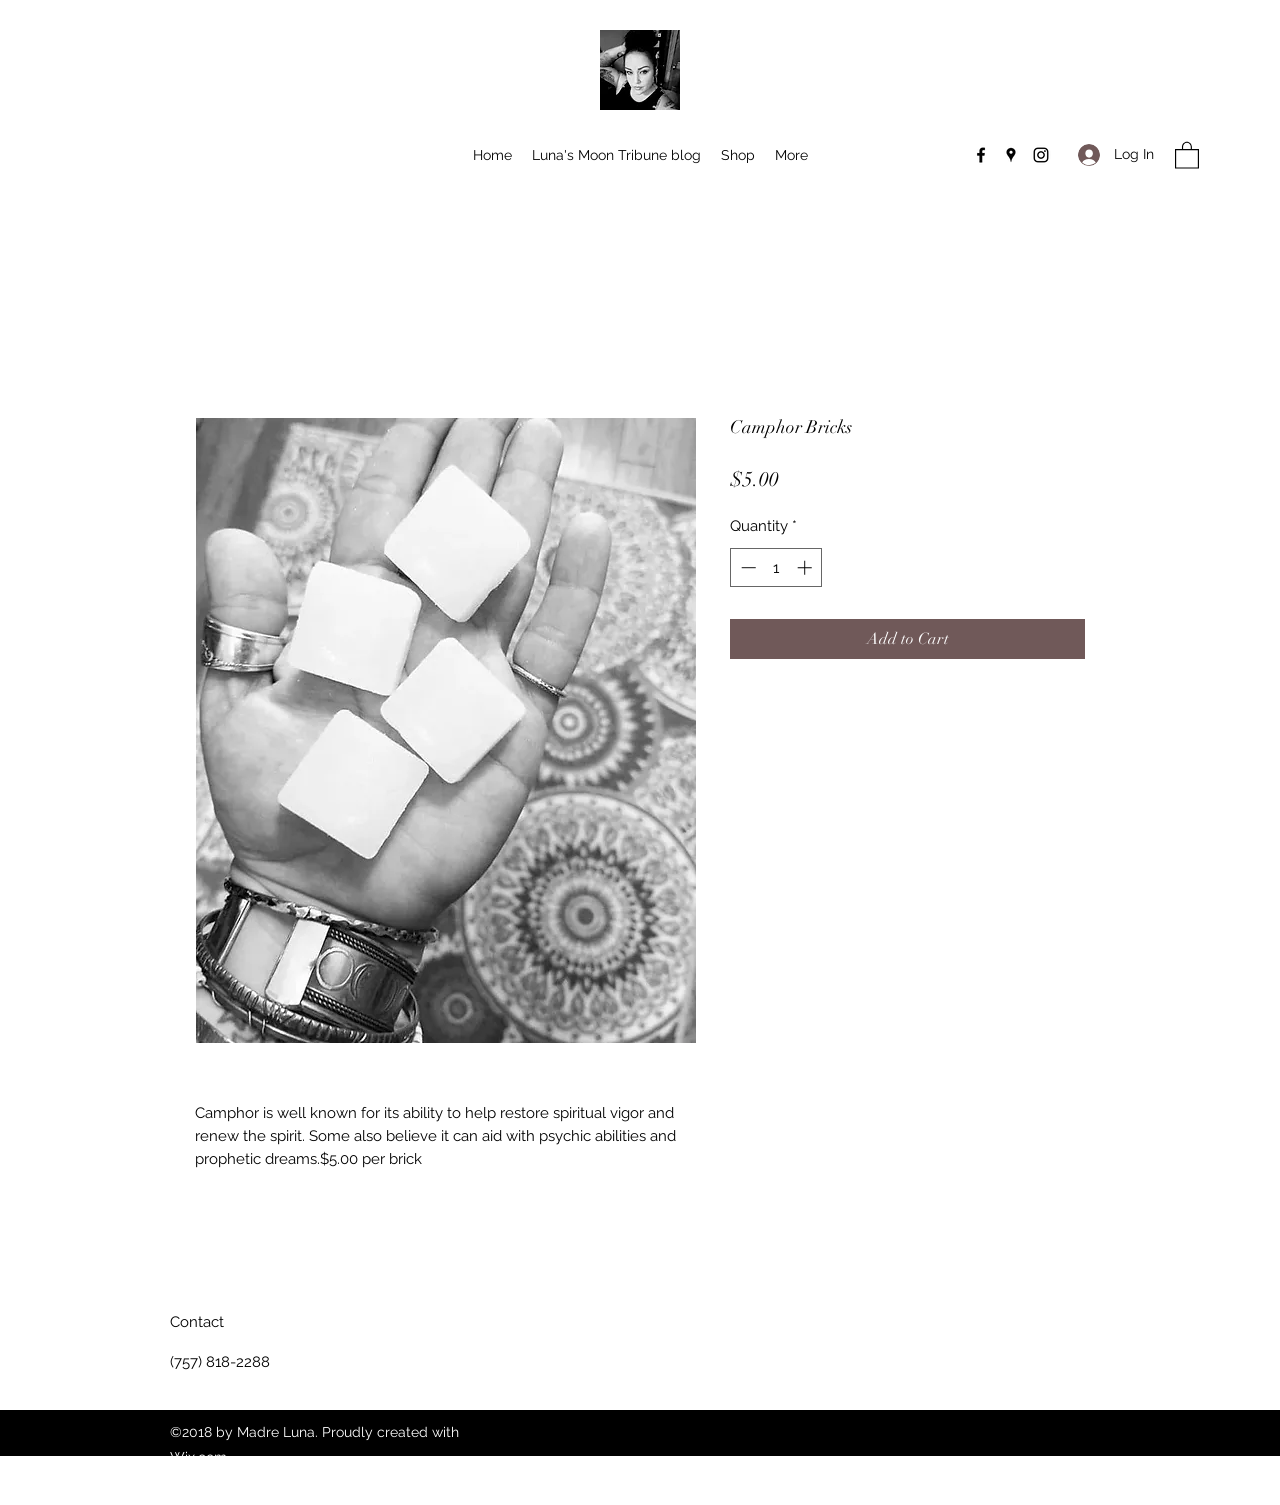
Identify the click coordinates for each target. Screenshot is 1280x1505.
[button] (1187, 154)
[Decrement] (746, 567)
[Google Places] (1011, 155)
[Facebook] (981, 155)
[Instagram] (1041, 155)
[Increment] (806, 567)
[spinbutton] (776, 567)
